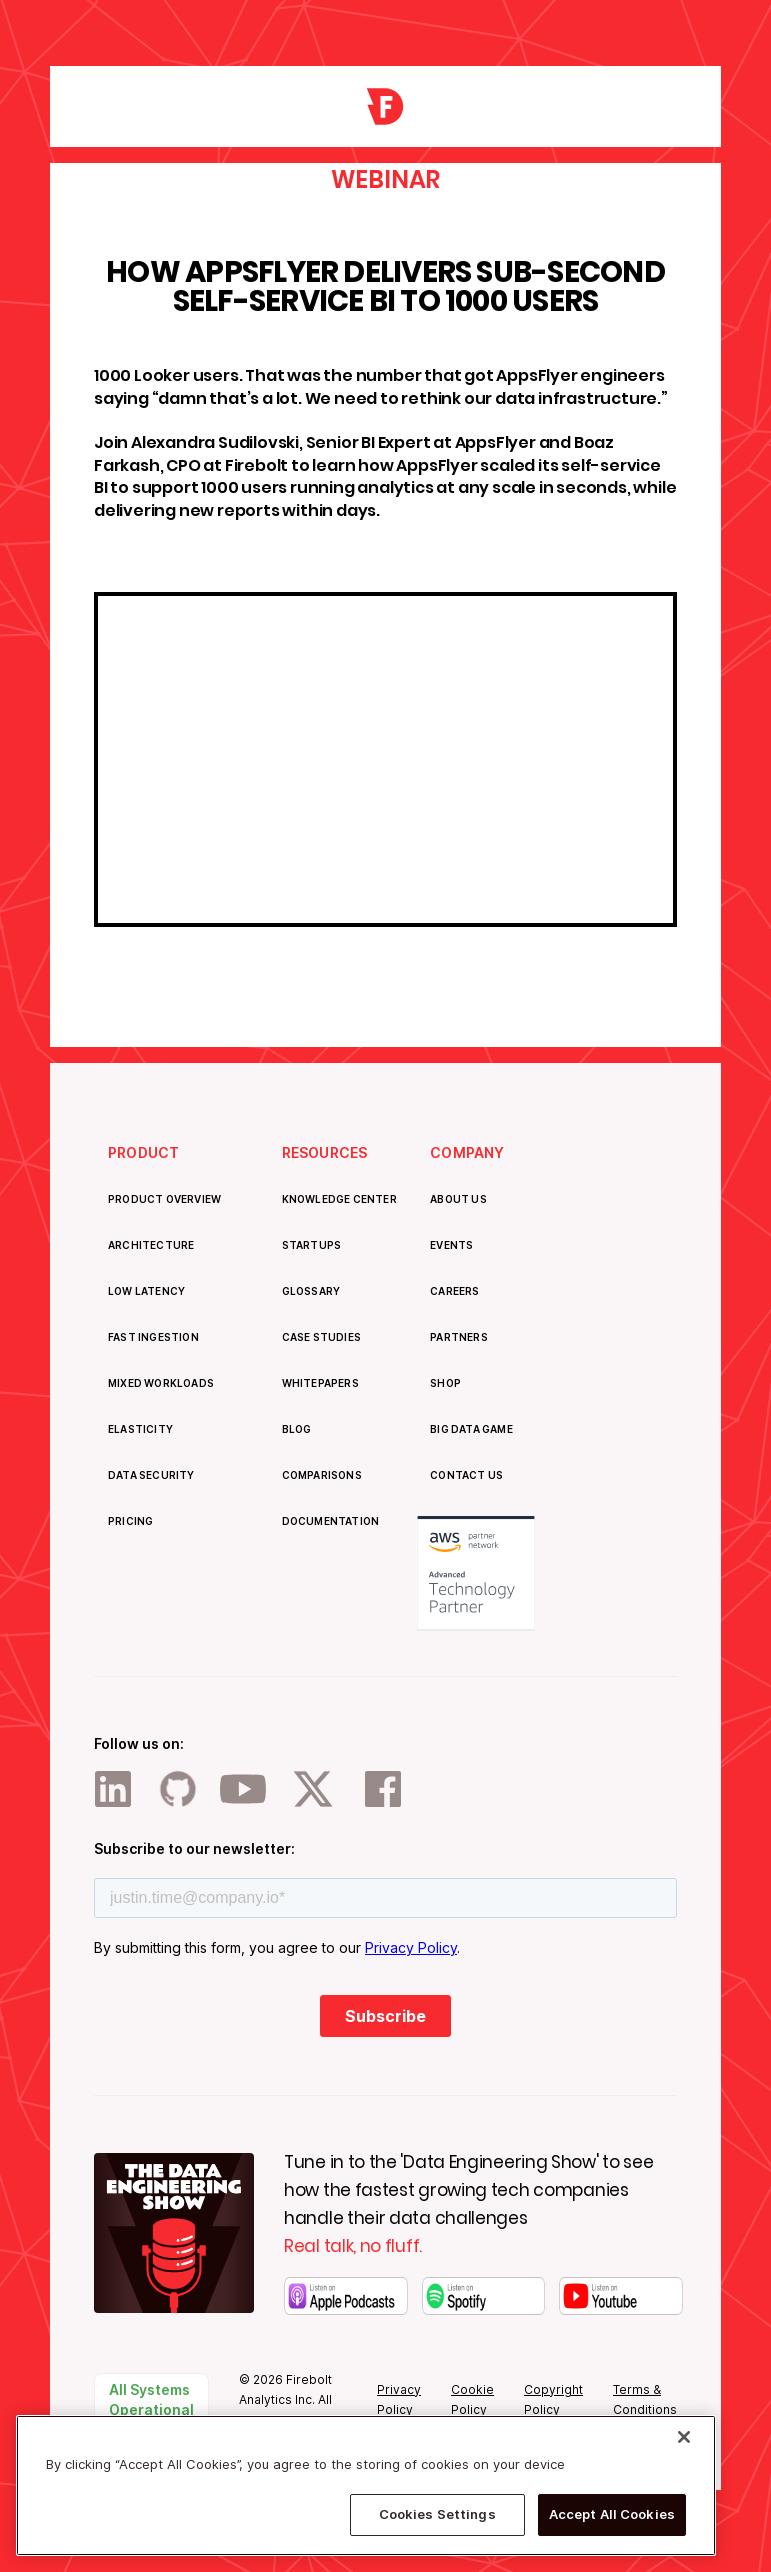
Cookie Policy (472, 2399)
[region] (366, 2485)
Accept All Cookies (612, 2514)
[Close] (684, 2437)
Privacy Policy (399, 2399)
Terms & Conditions (645, 2399)
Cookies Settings (437, 2514)
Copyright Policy (553, 2399)
